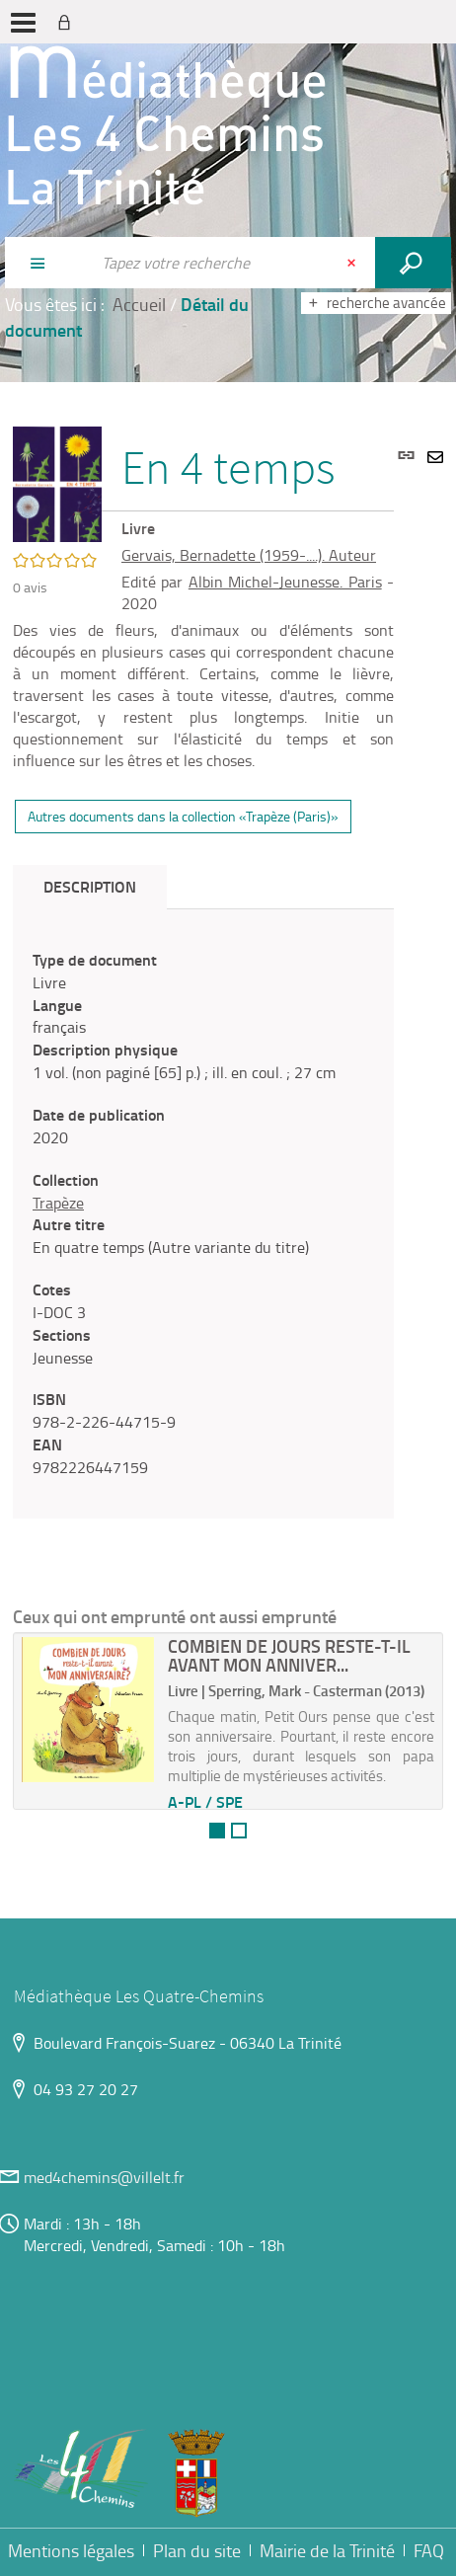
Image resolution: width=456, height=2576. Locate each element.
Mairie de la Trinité (327, 2550)
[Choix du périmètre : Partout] (47, 262)
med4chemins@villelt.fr (104, 2177)
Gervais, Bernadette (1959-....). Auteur (248, 555)
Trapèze (58, 1202)
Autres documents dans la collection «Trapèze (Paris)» (183, 816)
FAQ (429, 2550)
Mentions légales (71, 2550)
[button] (57, 482)
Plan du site (197, 2550)
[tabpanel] (203, 1214)
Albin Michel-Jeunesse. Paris (285, 581)
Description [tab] (89, 886)
